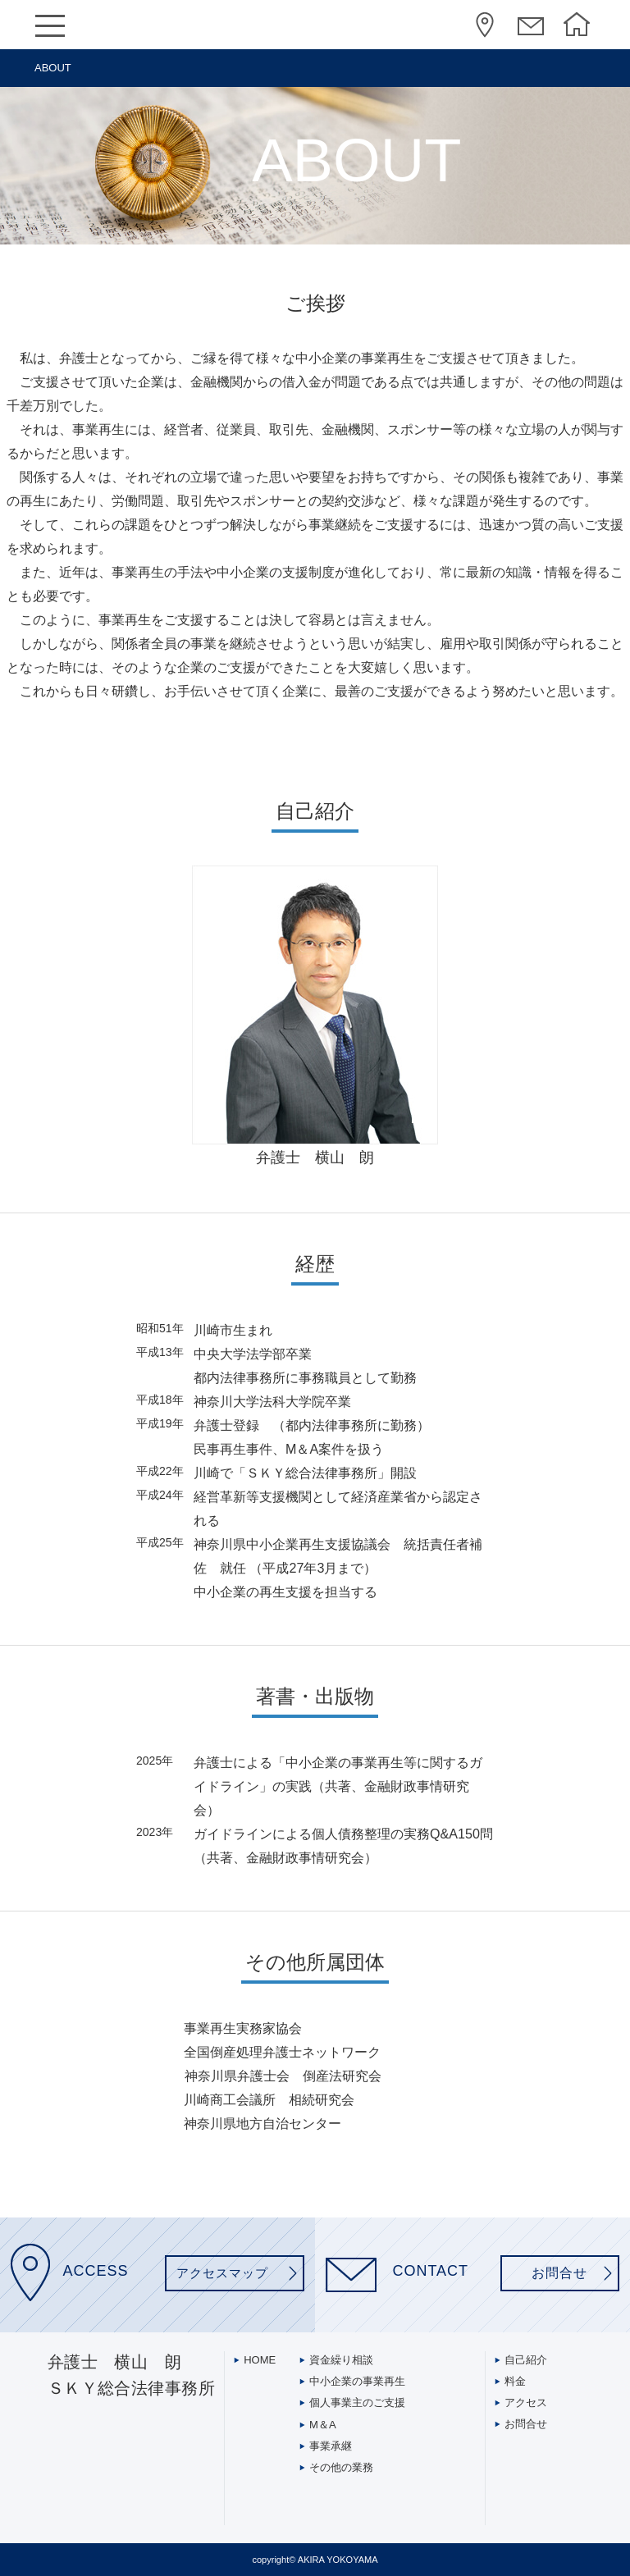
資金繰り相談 (341, 2360)
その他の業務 (341, 2467)
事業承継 (330, 2446)
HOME (578, 26)
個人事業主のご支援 (357, 2402)
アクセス (486, 26)
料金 (515, 2381)
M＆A (322, 2424)
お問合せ (525, 2424)
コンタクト (532, 26)
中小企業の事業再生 (357, 2381)
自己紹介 (525, 2360)
